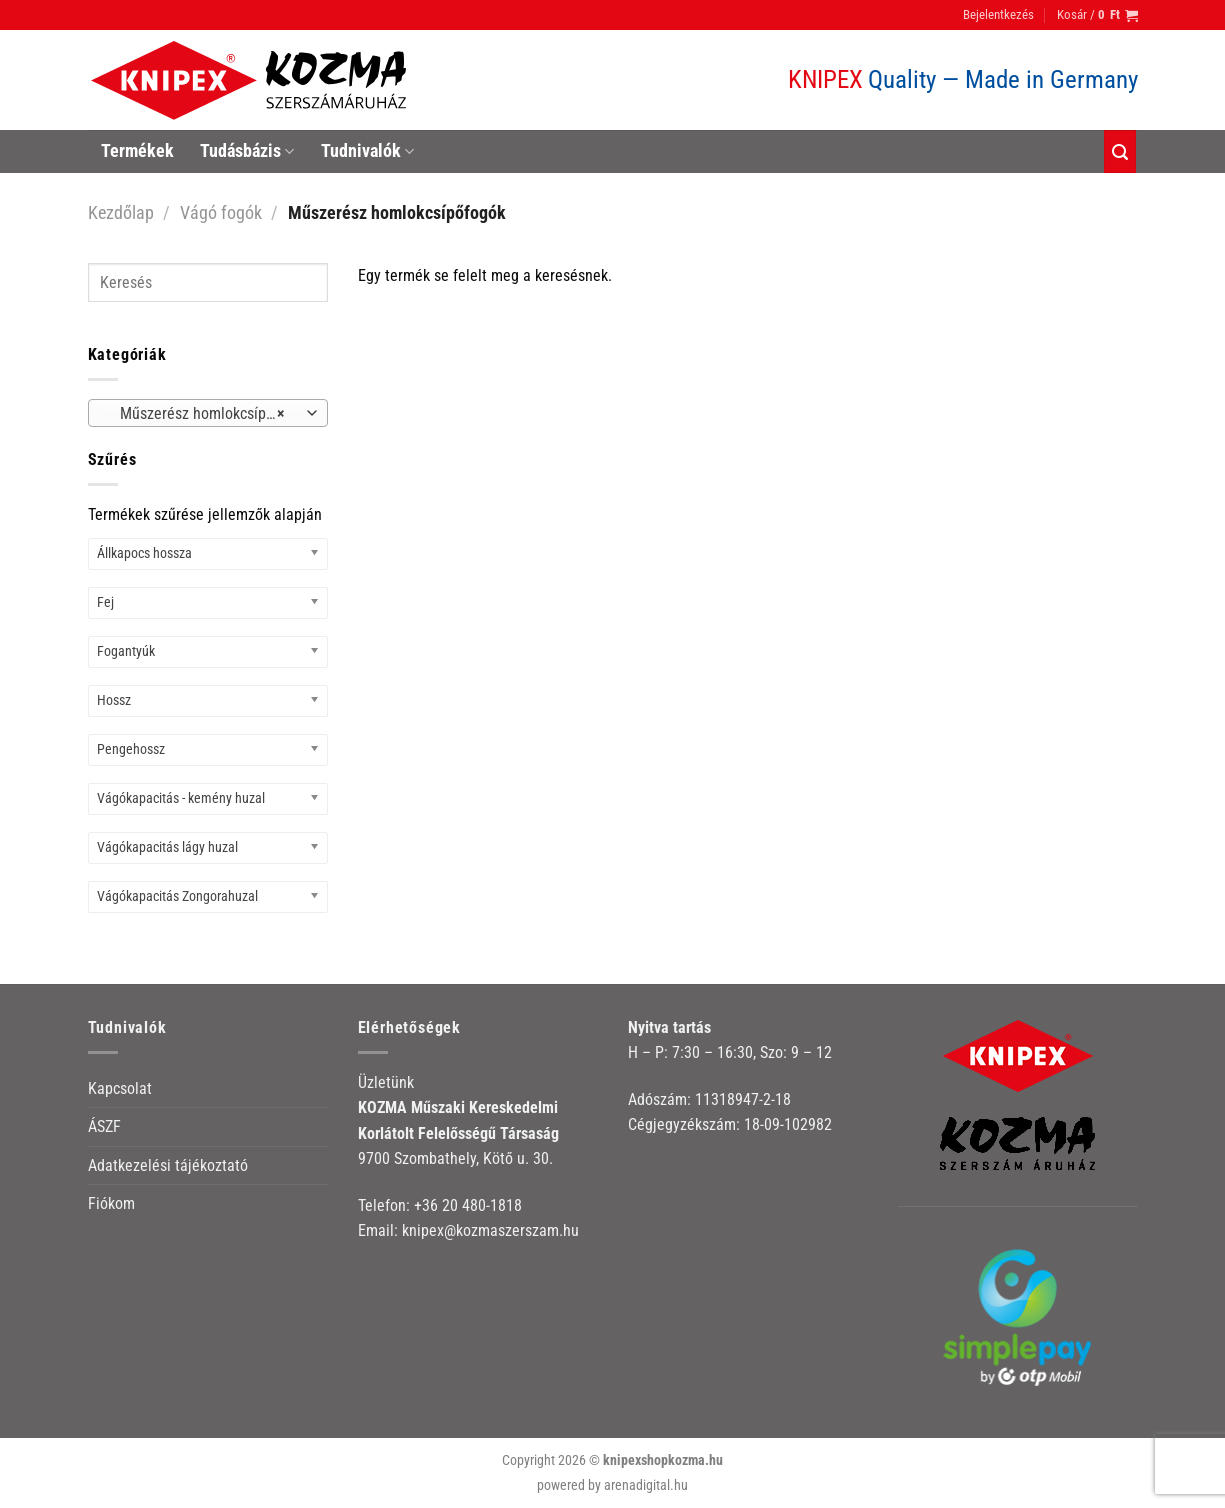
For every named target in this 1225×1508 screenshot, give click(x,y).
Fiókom (111, 1203)
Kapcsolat (120, 1088)
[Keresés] (1120, 151)
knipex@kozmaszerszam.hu (490, 1230)
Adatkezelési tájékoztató (168, 1165)
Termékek (137, 151)
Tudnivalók (367, 151)
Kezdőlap (121, 212)
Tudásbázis (247, 151)
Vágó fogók (221, 212)
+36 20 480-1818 (468, 1205)
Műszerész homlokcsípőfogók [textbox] (206, 414)
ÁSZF (104, 1126)
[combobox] (208, 413)
